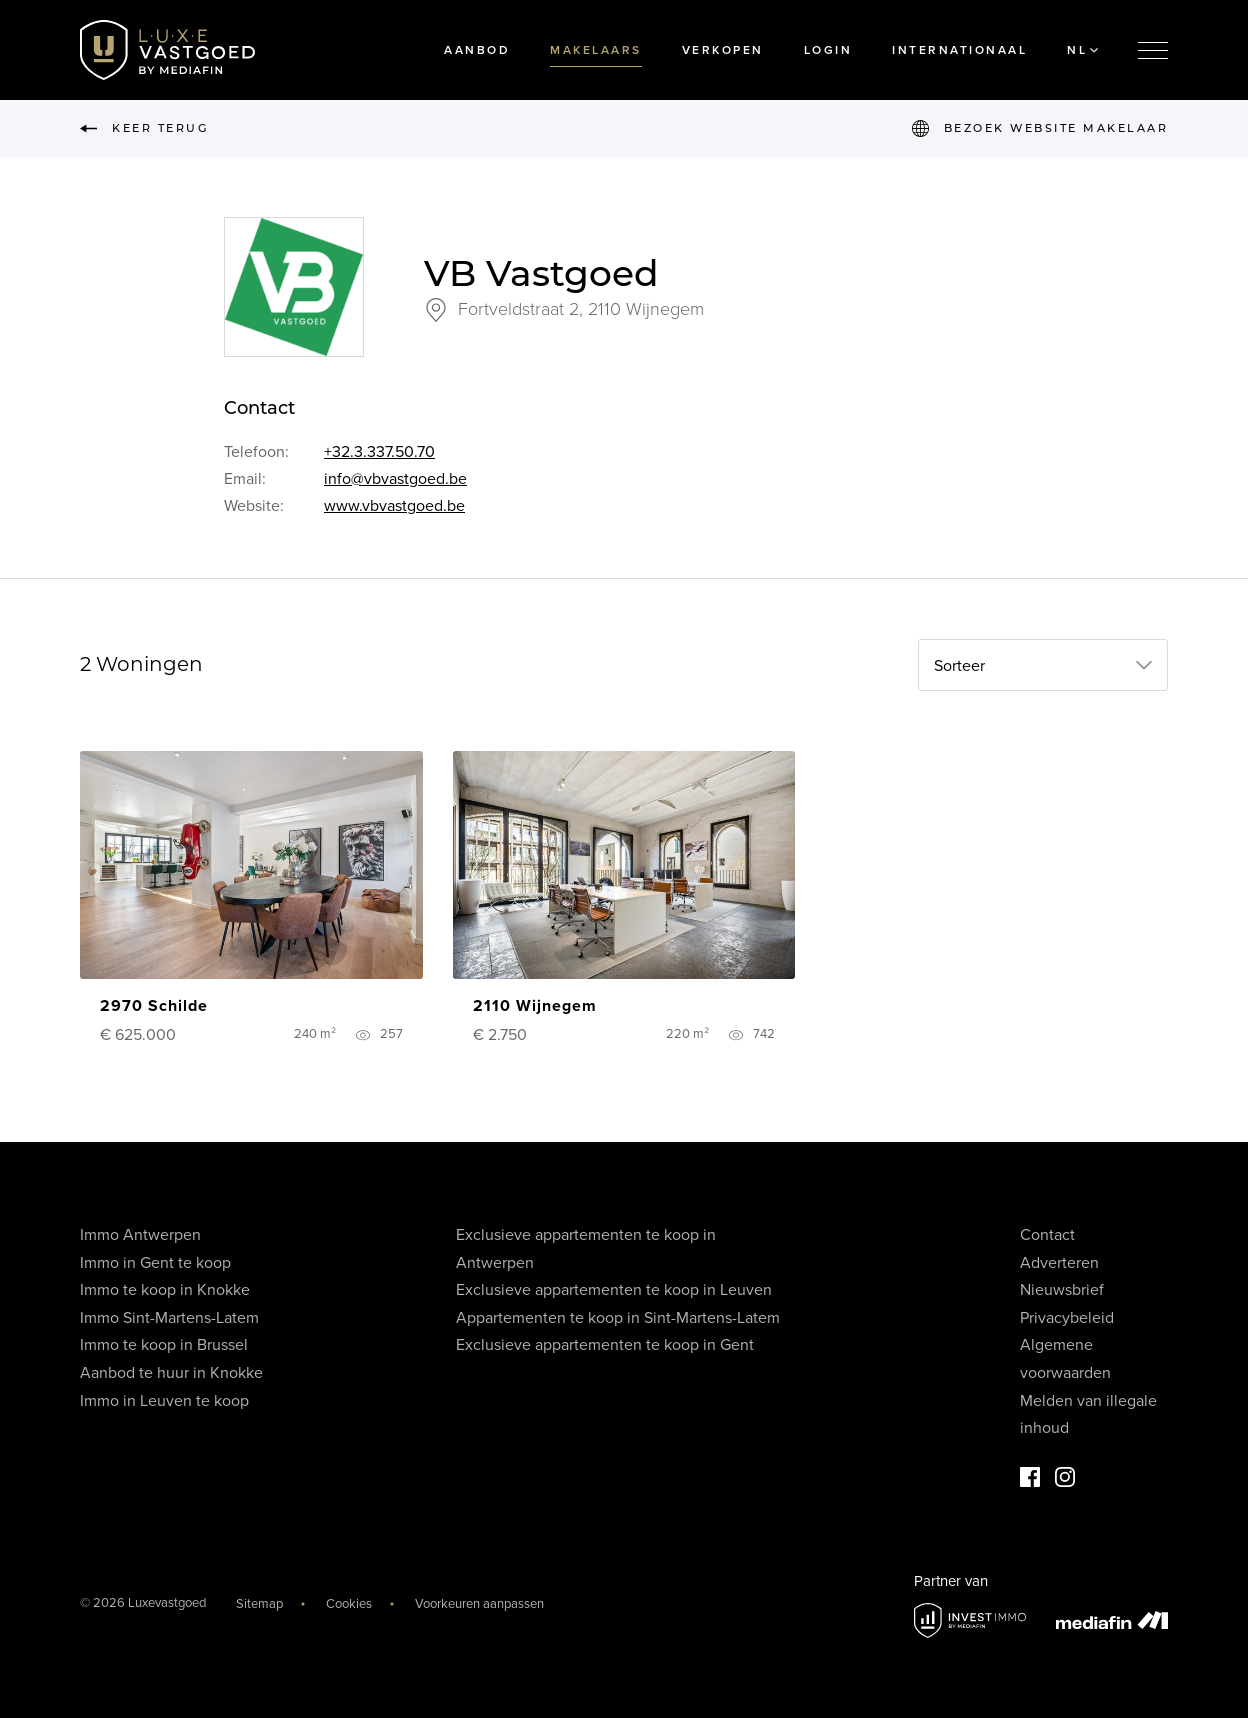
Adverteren (1059, 1263)
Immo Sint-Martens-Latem (169, 1318)
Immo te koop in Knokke (165, 1290)
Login (828, 50)
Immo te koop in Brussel (164, 1345)
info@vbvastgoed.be (395, 479)
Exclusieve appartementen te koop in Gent (605, 1345)
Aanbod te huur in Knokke (171, 1373)
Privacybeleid (1067, 1318)
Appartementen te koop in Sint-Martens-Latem (618, 1318)
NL (1082, 50)
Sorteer (959, 666)
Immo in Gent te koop (155, 1263)
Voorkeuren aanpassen (479, 1604)
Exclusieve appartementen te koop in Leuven (614, 1290)
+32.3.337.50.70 (379, 452)
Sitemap (259, 1604)
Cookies (349, 1604)
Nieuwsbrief (1062, 1290)
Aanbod (477, 50)
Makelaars (596, 50)
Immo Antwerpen (140, 1235)
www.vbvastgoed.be (394, 506)
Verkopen (723, 50)
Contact (1047, 1235)
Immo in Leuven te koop (164, 1401)
